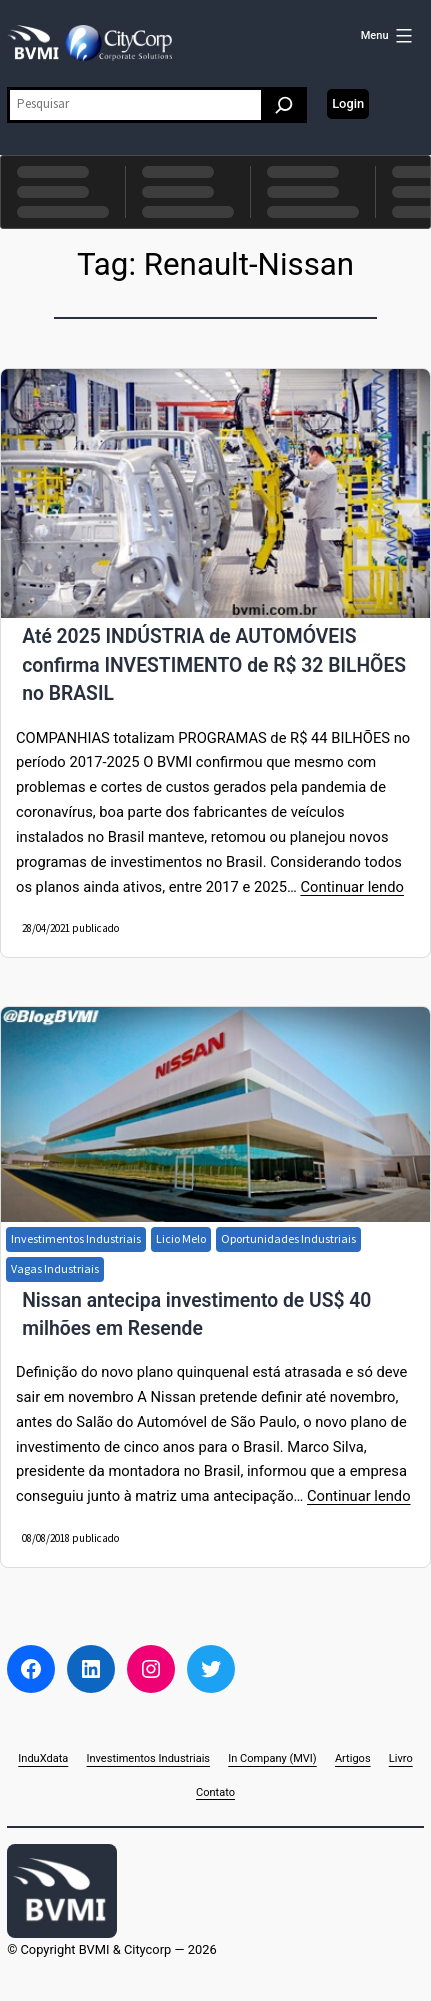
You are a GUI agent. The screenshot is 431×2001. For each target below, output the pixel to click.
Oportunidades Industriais (288, 1238)
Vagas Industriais (55, 1268)
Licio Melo (181, 1238)
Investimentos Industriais (76, 1238)
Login (348, 103)
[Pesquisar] (284, 105)
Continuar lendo (351, 887)
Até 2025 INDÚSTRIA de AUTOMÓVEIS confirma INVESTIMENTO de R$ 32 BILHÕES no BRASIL (214, 665)
